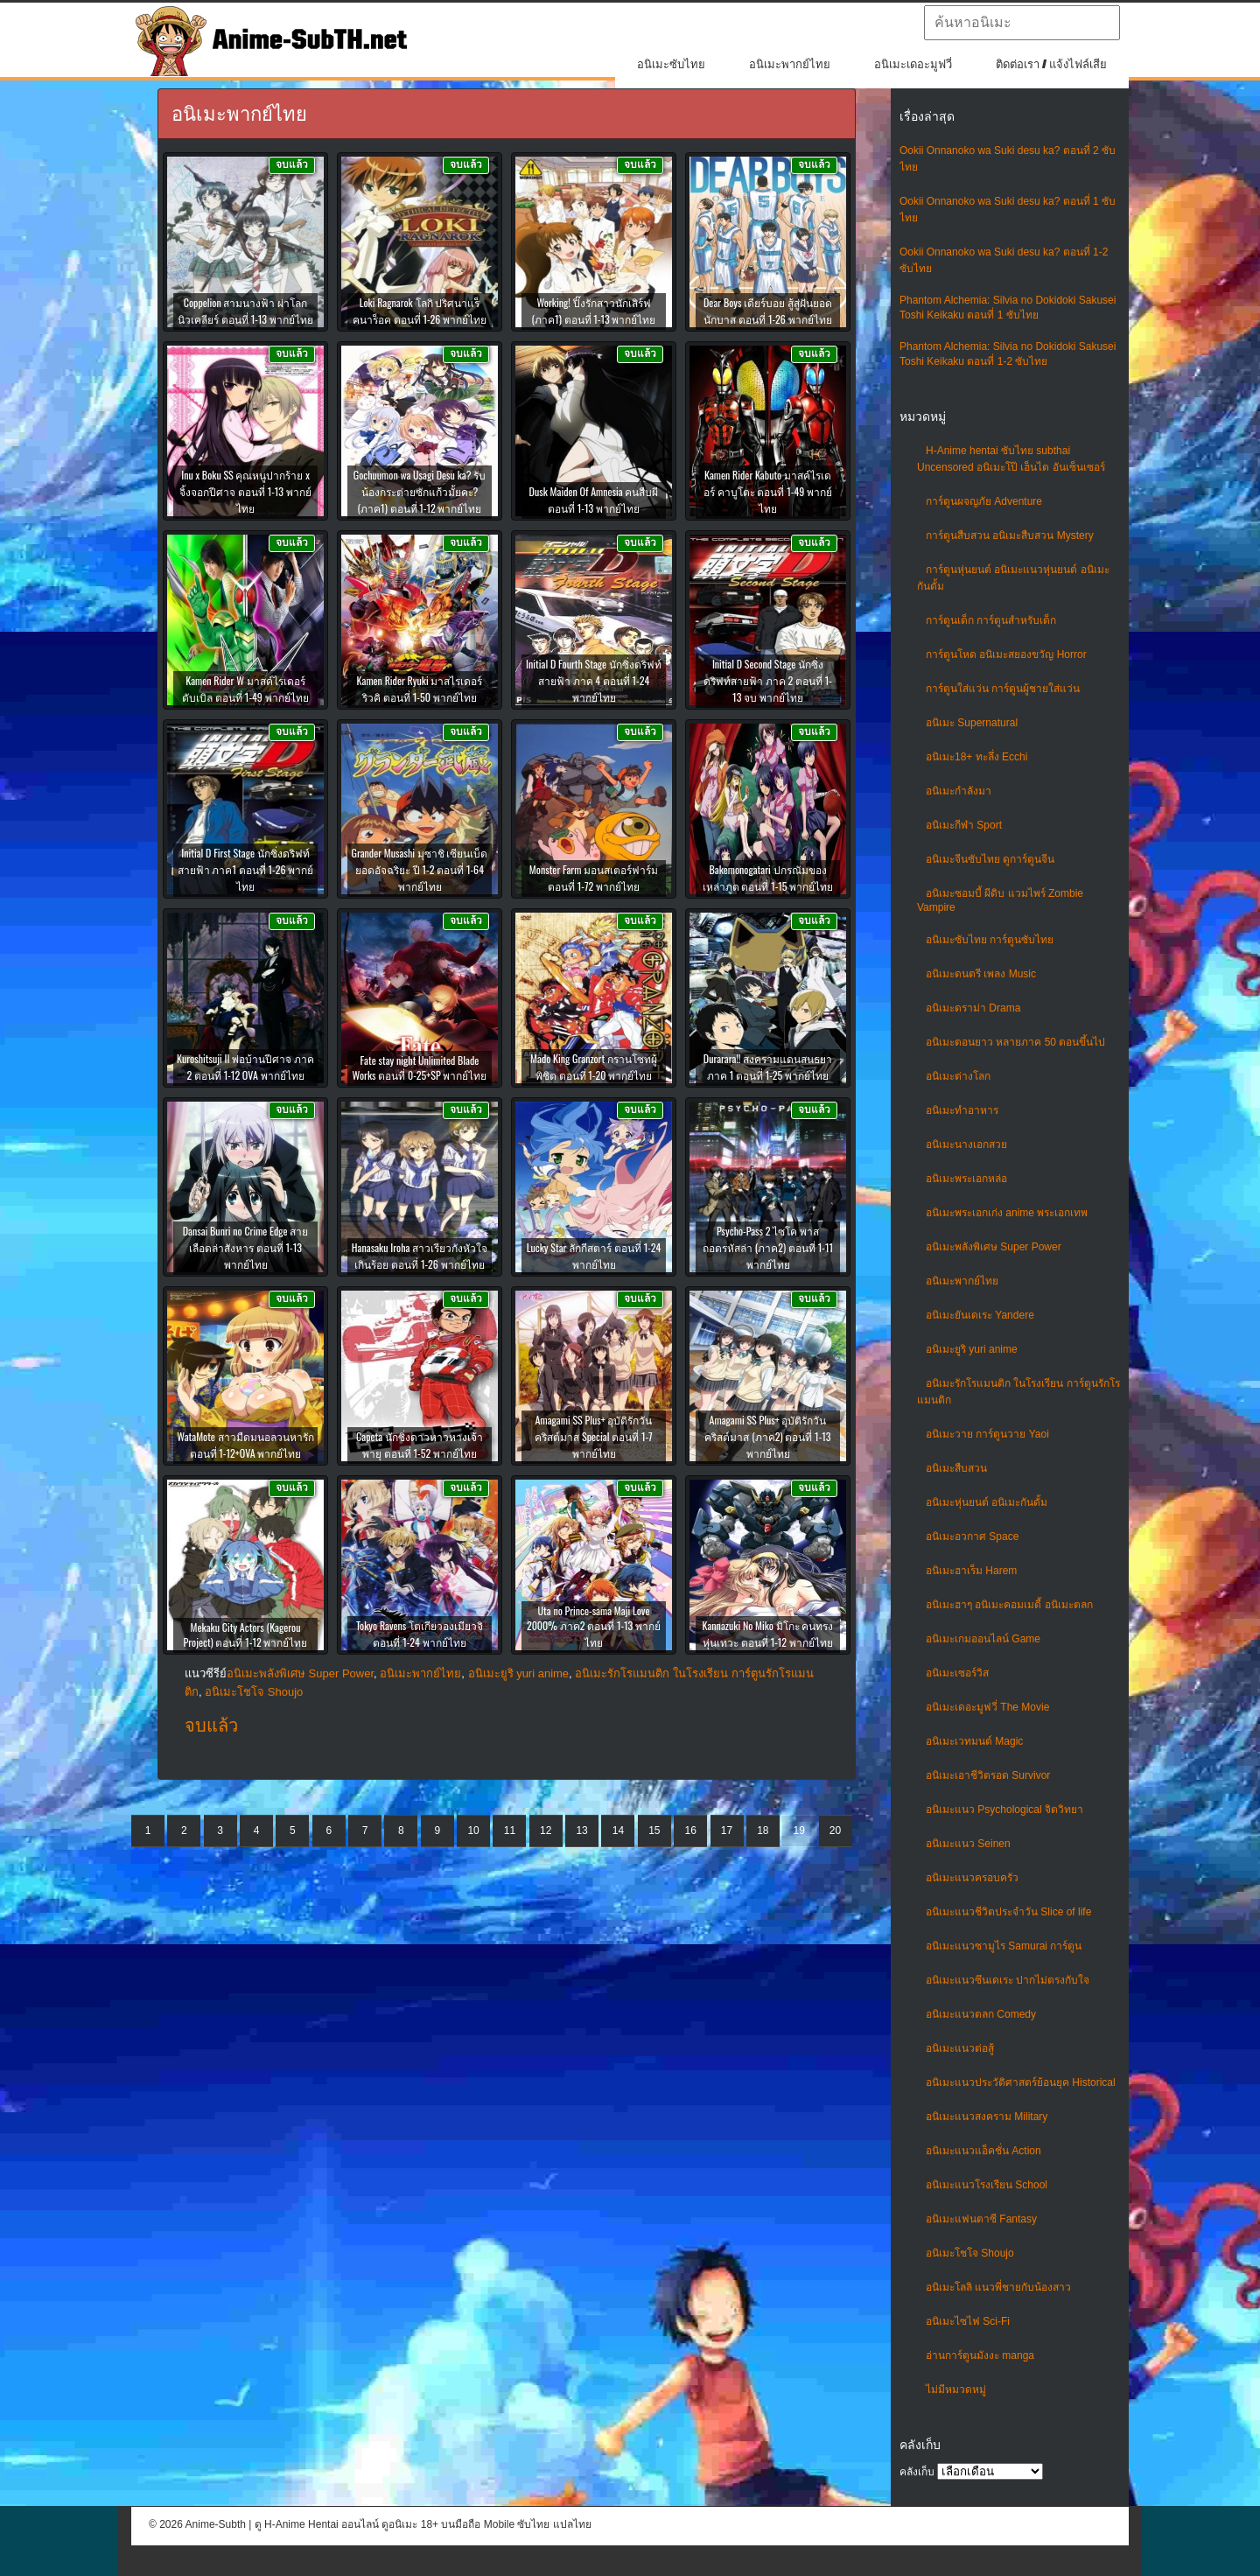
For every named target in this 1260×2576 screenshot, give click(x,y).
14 (618, 1830)
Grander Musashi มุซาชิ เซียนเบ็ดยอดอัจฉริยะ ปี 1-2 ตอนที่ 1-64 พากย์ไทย (420, 869)
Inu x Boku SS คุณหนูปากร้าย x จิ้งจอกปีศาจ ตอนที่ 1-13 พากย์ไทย (245, 491)
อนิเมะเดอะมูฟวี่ (913, 64)
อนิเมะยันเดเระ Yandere (980, 1315)
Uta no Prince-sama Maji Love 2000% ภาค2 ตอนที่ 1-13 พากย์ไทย (594, 1626)
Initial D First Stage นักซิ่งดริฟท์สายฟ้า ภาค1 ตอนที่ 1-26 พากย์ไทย (245, 869)
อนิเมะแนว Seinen (968, 1844)
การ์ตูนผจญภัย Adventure (984, 501)
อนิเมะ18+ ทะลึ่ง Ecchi (976, 757)
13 (581, 1830)
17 (726, 1830)
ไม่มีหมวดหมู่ (956, 2390)
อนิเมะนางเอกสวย (966, 1144)
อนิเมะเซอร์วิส (957, 1673)
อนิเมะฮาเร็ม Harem (971, 1570)
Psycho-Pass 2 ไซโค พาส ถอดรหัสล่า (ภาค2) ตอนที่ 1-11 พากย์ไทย (768, 1247)
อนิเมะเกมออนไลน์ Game (983, 1639)
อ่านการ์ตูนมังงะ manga (980, 2355)
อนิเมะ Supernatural (972, 723)
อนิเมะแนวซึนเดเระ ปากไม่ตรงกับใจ (1007, 1980)
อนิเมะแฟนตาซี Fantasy (981, 2219)
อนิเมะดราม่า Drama (973, 1008)
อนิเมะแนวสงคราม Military (986, 2116)
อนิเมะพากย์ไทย (789, 64)
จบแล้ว (211, 1725)
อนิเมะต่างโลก (958, 1076)
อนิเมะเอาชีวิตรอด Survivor (988, 1775)
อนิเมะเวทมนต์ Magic (974, 1741)
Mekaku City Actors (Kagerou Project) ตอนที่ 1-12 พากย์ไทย (246, 1634)
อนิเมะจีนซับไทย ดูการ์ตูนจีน (990, 859)
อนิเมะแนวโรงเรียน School (986, 2185)
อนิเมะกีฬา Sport (964, 825)
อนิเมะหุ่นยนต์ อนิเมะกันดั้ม (986, 1502)
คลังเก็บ (917, 2472)
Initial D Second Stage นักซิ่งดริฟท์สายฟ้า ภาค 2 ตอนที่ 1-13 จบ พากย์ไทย (768, 680)
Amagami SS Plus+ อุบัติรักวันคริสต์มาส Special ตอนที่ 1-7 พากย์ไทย (593, 1436)
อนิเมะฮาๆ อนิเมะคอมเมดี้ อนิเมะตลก (1009, 1605)
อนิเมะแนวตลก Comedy (981, 2014)
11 (509, 1830)
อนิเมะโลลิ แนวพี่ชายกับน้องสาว (998, 2287)
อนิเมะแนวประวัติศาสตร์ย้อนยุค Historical (1021, 2082)
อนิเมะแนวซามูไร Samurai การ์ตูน (1004, 1946)
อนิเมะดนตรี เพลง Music (981, 974)
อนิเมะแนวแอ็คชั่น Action (983, 2151)
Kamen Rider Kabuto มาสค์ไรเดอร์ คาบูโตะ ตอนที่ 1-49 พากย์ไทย (768, 491)
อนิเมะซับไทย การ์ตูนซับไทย (990, 940)
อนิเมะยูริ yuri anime (972, 1349)
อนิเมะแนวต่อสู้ (960, 2048)
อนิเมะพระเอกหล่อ (966, 1178)
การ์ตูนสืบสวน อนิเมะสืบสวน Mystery (1010, 535)
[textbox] (1022, 22)
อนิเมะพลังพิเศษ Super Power (993, 1247)
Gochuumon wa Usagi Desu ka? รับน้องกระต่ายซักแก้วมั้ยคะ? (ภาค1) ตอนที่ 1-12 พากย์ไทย (420, 491)
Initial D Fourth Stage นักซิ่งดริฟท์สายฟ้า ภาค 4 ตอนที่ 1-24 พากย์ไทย (594, 680)
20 (835, 1830)
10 (473, 1830)
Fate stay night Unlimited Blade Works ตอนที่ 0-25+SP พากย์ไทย (420, 1067)
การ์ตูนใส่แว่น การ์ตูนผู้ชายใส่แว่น (1003, 688)
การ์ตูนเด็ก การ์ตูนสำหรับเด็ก (991, 620)
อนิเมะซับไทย (671, 64)
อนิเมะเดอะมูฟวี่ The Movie (987, 1707)
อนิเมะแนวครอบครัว (972, 1878)
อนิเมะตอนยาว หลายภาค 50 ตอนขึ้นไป (1015, 1042)
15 (654, 1830)
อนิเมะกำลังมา (958, 791)
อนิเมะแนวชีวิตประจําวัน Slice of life (1008, 1912)
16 (690, 1830)
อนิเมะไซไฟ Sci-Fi (968, 2321)
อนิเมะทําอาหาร (962, 1110)
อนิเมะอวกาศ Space (972, 1536)
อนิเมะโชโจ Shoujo (970, 2253)
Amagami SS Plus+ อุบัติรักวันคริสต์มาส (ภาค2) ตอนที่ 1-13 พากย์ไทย (767, 1436)
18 (762, 1830)
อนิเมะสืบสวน (956, 1468)
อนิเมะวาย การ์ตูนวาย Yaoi (987, 1434)
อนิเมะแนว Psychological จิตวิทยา (1004, 1809)
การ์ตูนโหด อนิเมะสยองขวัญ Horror (1006, 654)
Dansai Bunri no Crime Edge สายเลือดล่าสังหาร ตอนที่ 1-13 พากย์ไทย (246, 1247)
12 (545, 1830)
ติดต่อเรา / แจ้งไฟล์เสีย (1051, 64)
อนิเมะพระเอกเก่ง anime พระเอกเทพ (1007, 1213)
